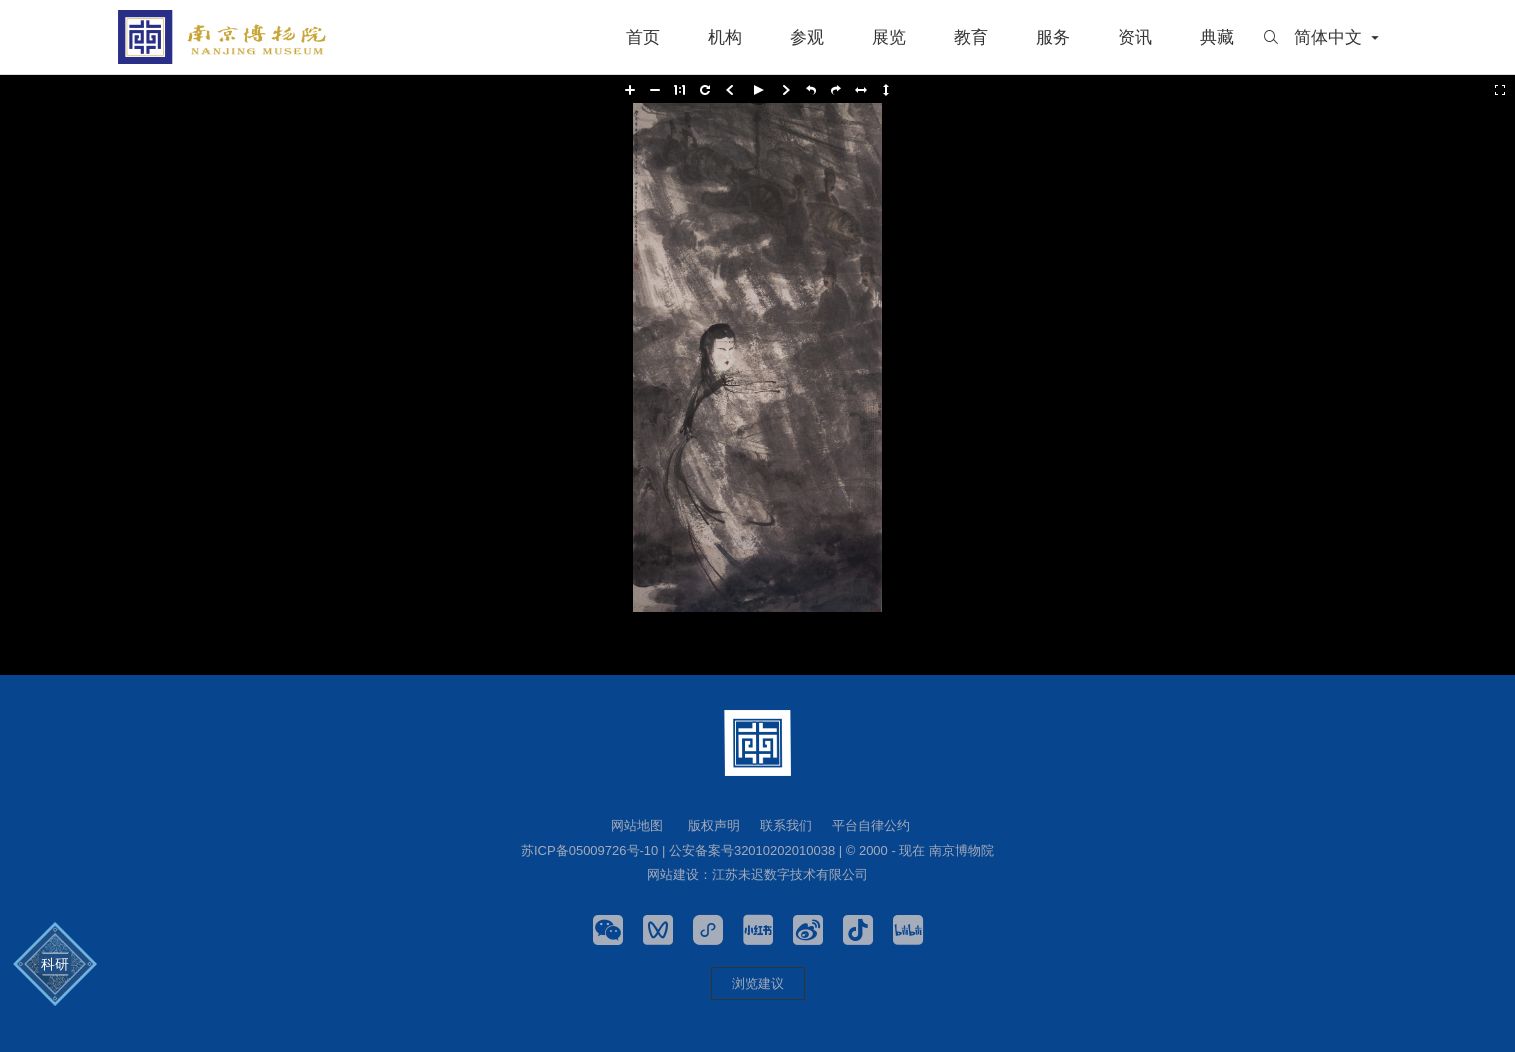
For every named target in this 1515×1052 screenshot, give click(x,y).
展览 (889, 37)
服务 (1053, 37)
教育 (971, 37)
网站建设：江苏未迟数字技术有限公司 (757, 874)
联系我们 (786, 825)
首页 (643, 37)
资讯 (1135, 37)
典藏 (1217, 37)
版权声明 (714, 825)
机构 (725, 37)
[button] (630, 90)
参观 (807, 37)
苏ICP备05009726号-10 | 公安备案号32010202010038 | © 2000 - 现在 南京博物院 (757, 850)
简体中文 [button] (1338, 37)
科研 (55, 964)
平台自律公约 (871, 825)
